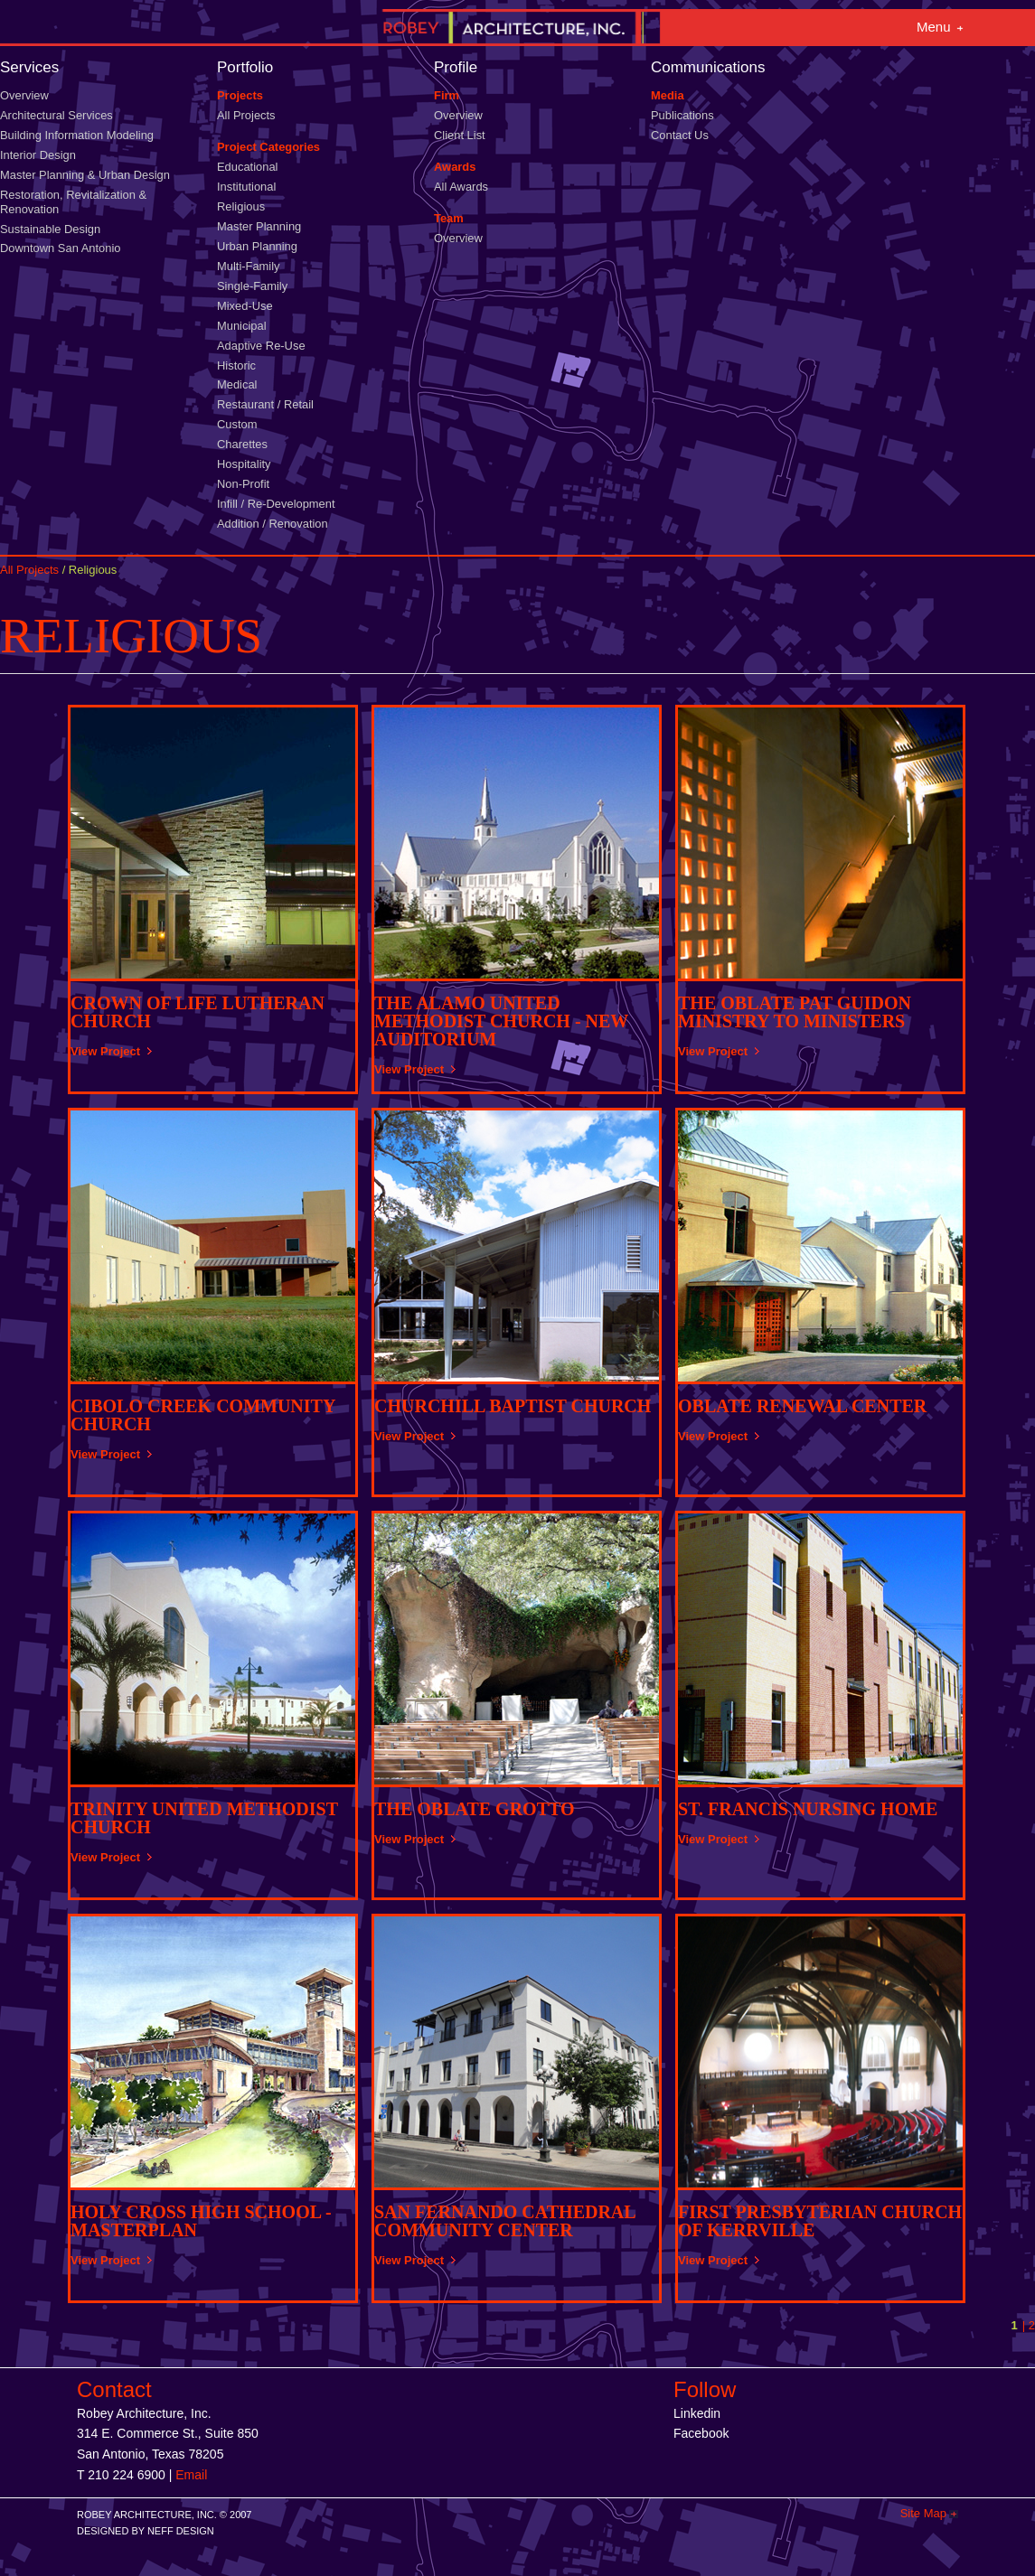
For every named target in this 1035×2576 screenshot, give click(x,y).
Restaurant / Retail (265, 404)
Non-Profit (243, 484)
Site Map (923, 2513)
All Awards (461, 186)
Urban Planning (257, 246)
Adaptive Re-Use (261, 345)
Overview (24, 95)
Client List (459, 135)
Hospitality (244, 464)
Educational (247, 166)
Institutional (246, 186)
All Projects (246, 115)
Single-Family (252, 286)
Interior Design (38, 155)
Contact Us (680, 135)
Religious (241, 206)
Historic (236, 365)
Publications (682, 115)
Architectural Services (56, 115)
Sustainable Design (50, 229)
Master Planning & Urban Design (85, 175)
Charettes (242, 444)
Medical (237, 384)
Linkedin (696, 2413)
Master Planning (259, 226)
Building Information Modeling (77, 135)
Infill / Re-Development (276, 504)
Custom (237, 424)
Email (191, 2475)
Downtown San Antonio (60, 248)
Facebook (701, 2433)
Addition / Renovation (272, 523)
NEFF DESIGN (180, 2530)
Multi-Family (248, 266)
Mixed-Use (245, 306)
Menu (934, 26)
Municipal (242, 326)
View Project (105, 1051)
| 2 (1028, 2325)
